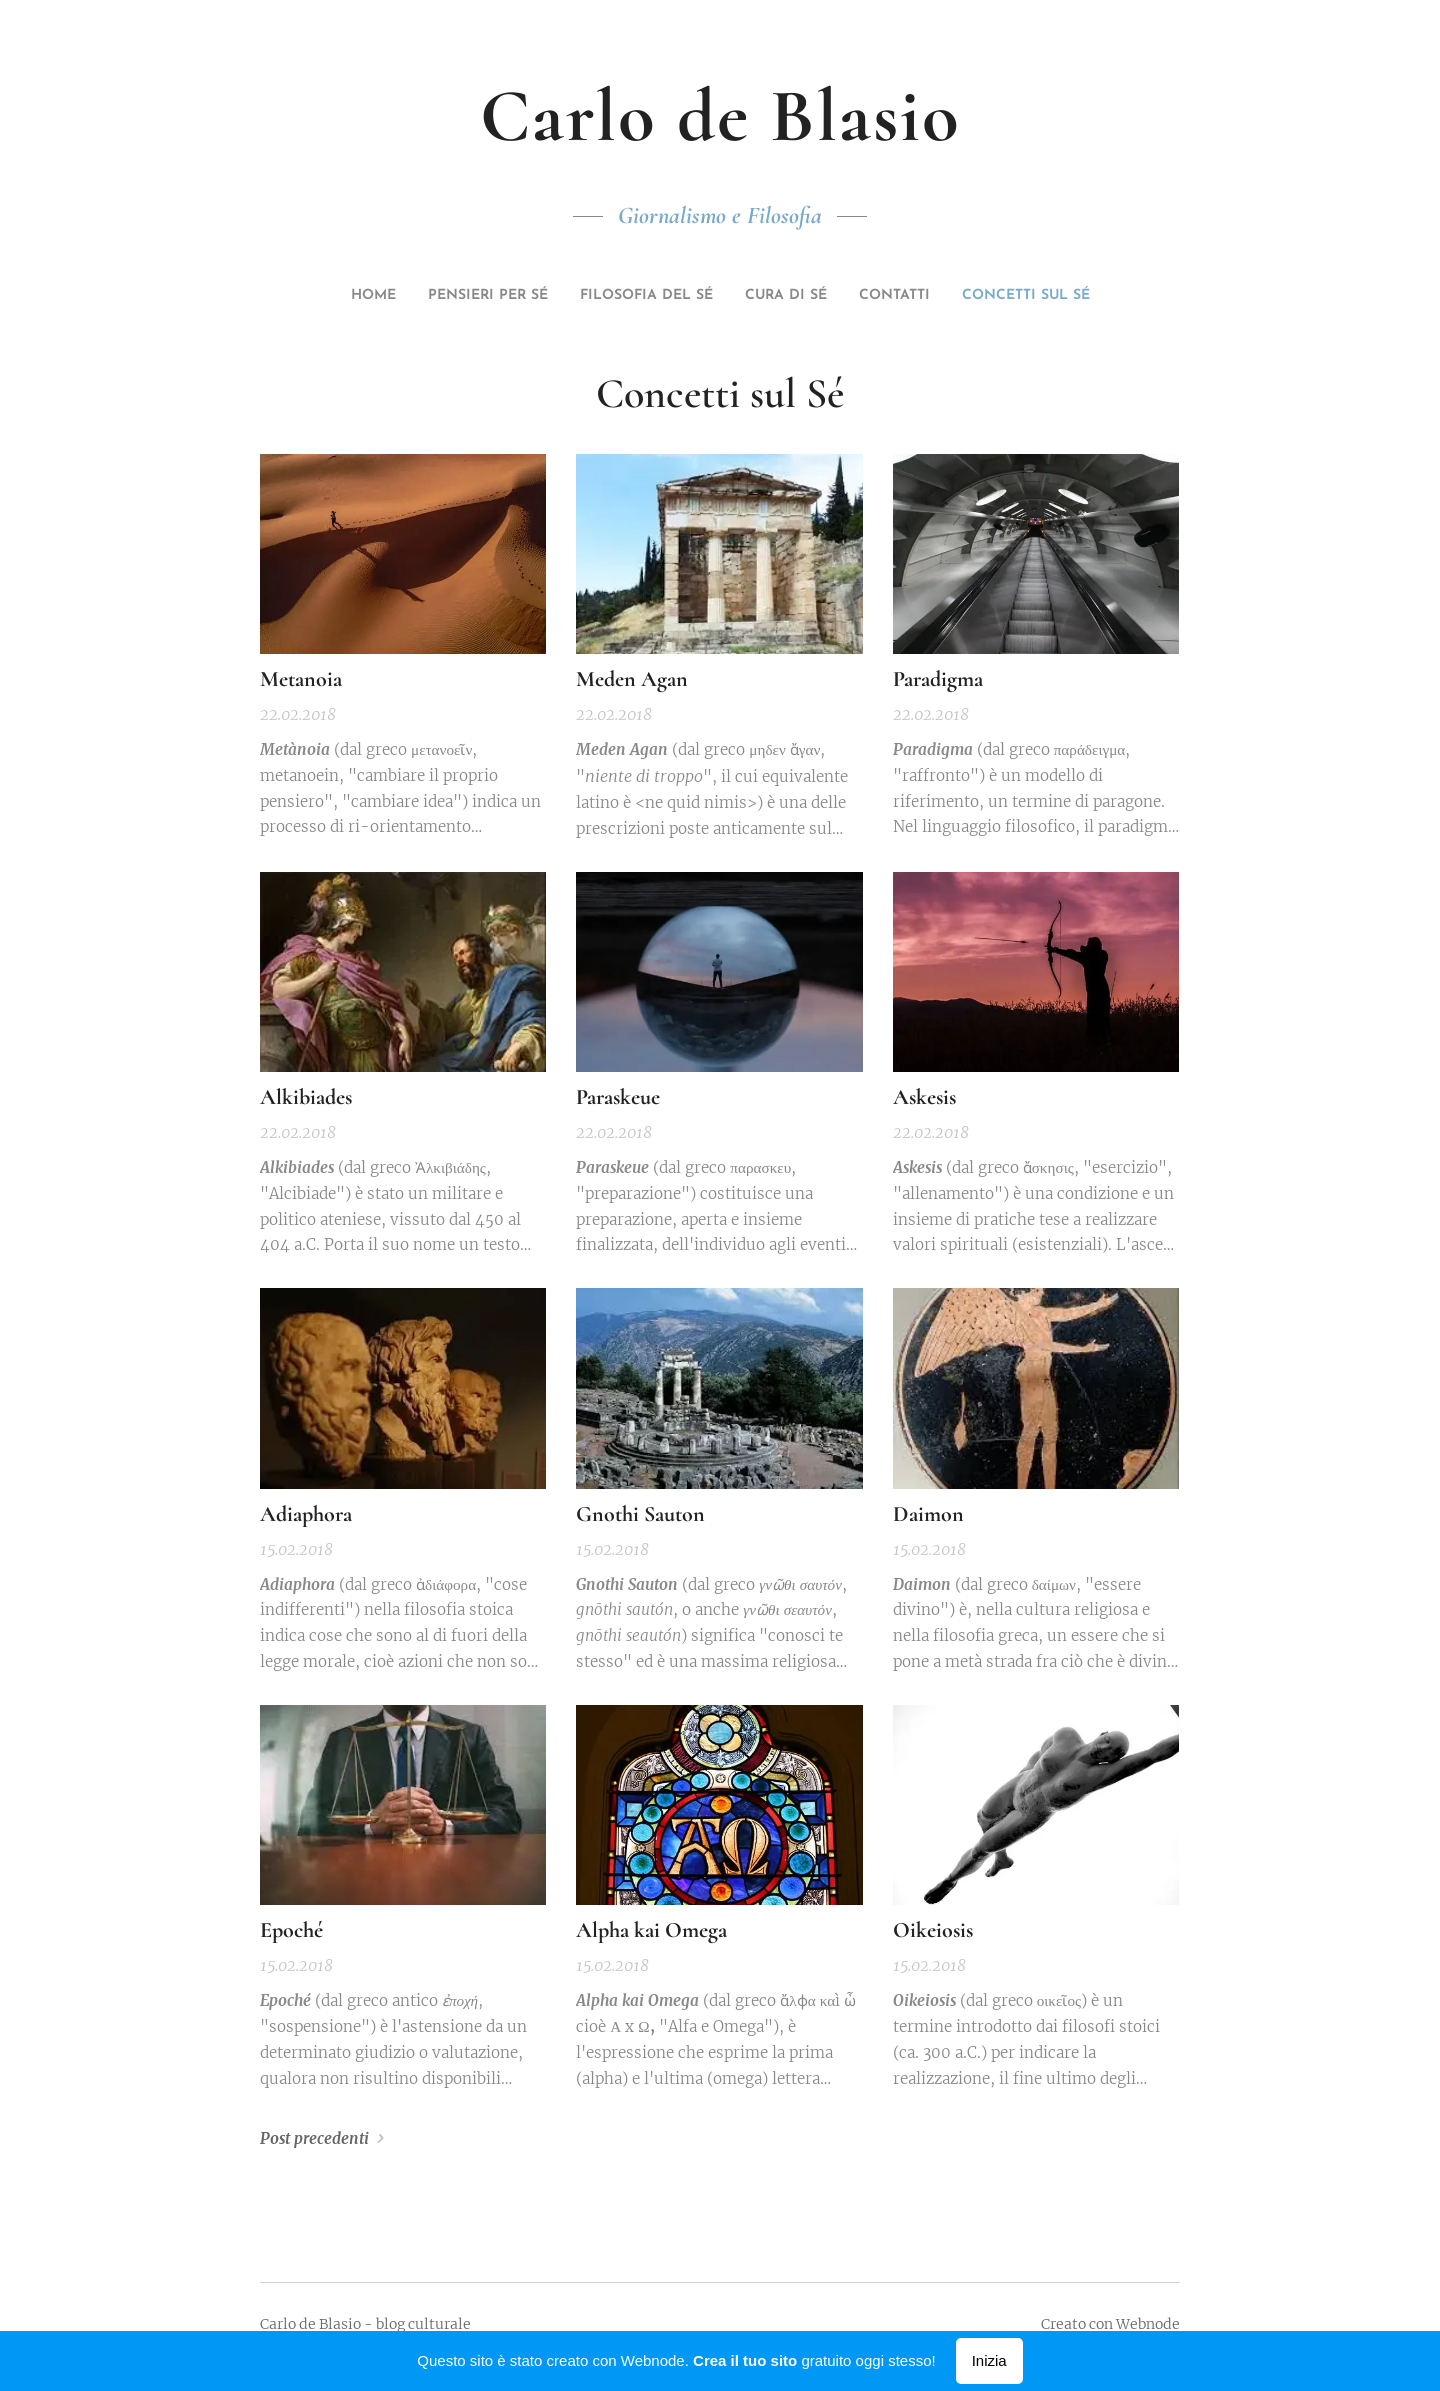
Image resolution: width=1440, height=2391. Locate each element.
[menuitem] (648, 296)
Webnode (1148, 2324)
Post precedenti (314, 2138)
